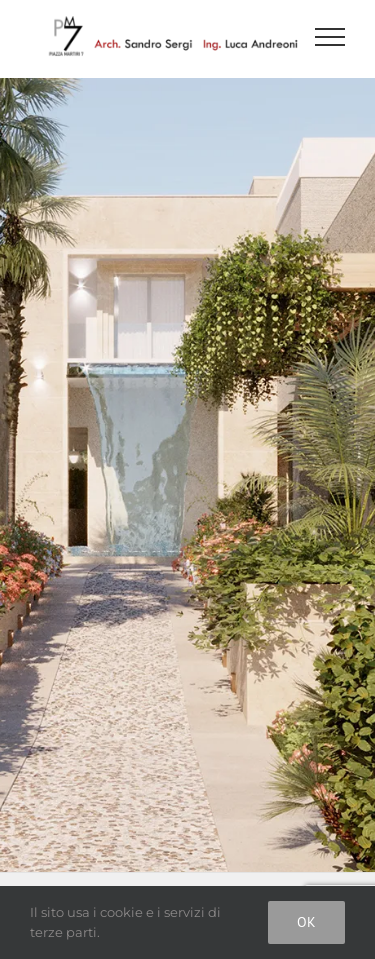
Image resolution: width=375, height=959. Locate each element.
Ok (306, 922)
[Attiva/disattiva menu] (330, 37)
